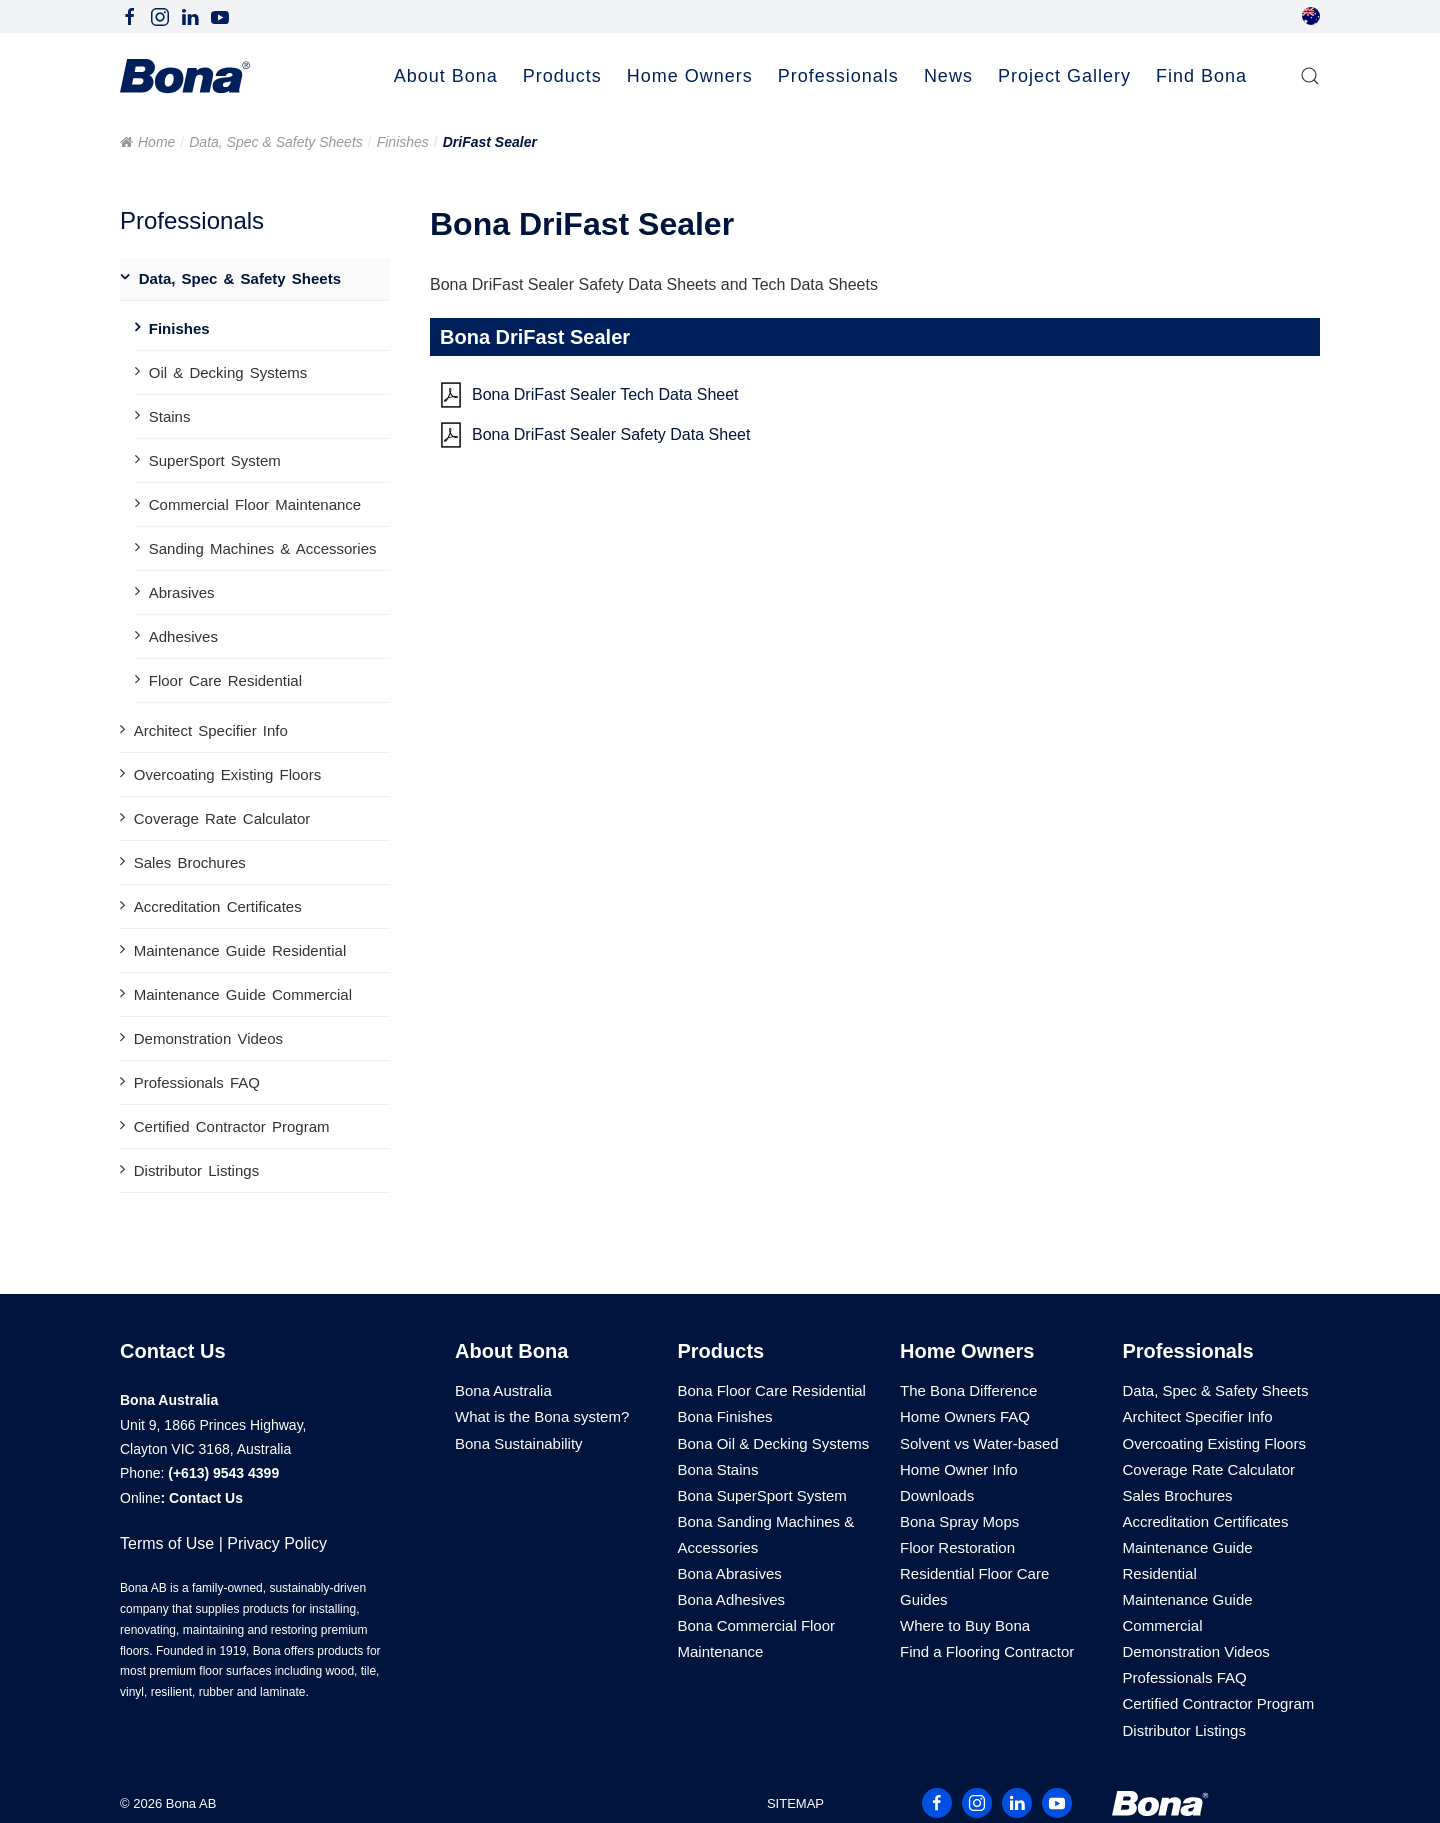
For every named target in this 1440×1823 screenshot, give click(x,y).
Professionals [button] (838, 76)
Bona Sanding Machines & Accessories (766, 1534)
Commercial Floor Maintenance (255, 504)
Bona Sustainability (519, 1443)
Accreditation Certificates (218, 906)
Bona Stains (718, 1469)
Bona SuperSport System (762, 1495)
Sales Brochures (190, 862)
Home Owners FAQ (965, 1416)
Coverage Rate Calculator (222, 818)
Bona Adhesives (732, 1599)
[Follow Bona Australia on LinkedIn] (190, 15)
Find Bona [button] (1201, 76)
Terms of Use (167, 1543)
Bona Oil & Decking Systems (774, 1443)
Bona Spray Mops (959, 1521)
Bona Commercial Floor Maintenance (757, 1638)
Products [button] (562, 76)
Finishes (403, 142)
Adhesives (183, 636)
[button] (1310, 76)
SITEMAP (795, 1803)
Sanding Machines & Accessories (263, 548)
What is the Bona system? (542, 1416)
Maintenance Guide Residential (240, 950)
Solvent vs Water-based (979, 1443)
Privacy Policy (277, 1543)
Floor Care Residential (225, 680)
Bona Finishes (725, 1416)
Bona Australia (503, 1390)
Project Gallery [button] (1064, 76)
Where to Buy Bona (965, 1625)
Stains (170, 416)
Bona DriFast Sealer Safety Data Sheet (611, 434)
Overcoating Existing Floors (227, 774)
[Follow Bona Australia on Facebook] (130, 15)
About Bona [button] (446, 76)
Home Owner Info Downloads (959, 1482)
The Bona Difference (968, 1390)
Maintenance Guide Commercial (243, 994)
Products (721, 1351)
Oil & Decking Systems (228, 372)
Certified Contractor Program (232, 1126)
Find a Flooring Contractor (987, 1651)
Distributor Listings (196, 1170)
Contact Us (206, 1498)
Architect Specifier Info (211, 730)
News (948, 76)
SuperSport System (215, 460)
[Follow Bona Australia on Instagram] (160, 15)
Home (156, 142)
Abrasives (182, 592)
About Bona (511, 1351)
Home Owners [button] (690, 76)
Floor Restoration (957, 1547)
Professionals (1188, 1351)
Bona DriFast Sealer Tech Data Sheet (605, 394)
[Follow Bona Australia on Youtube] (220, 15)
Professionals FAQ (197, 1082)
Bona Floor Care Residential (772, 1390)
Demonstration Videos (208, 1038)
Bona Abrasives (730, 1573)
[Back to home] (185, 76)
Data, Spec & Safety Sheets (276, 142)
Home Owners (967, 1351)
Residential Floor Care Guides (974, 1586)
